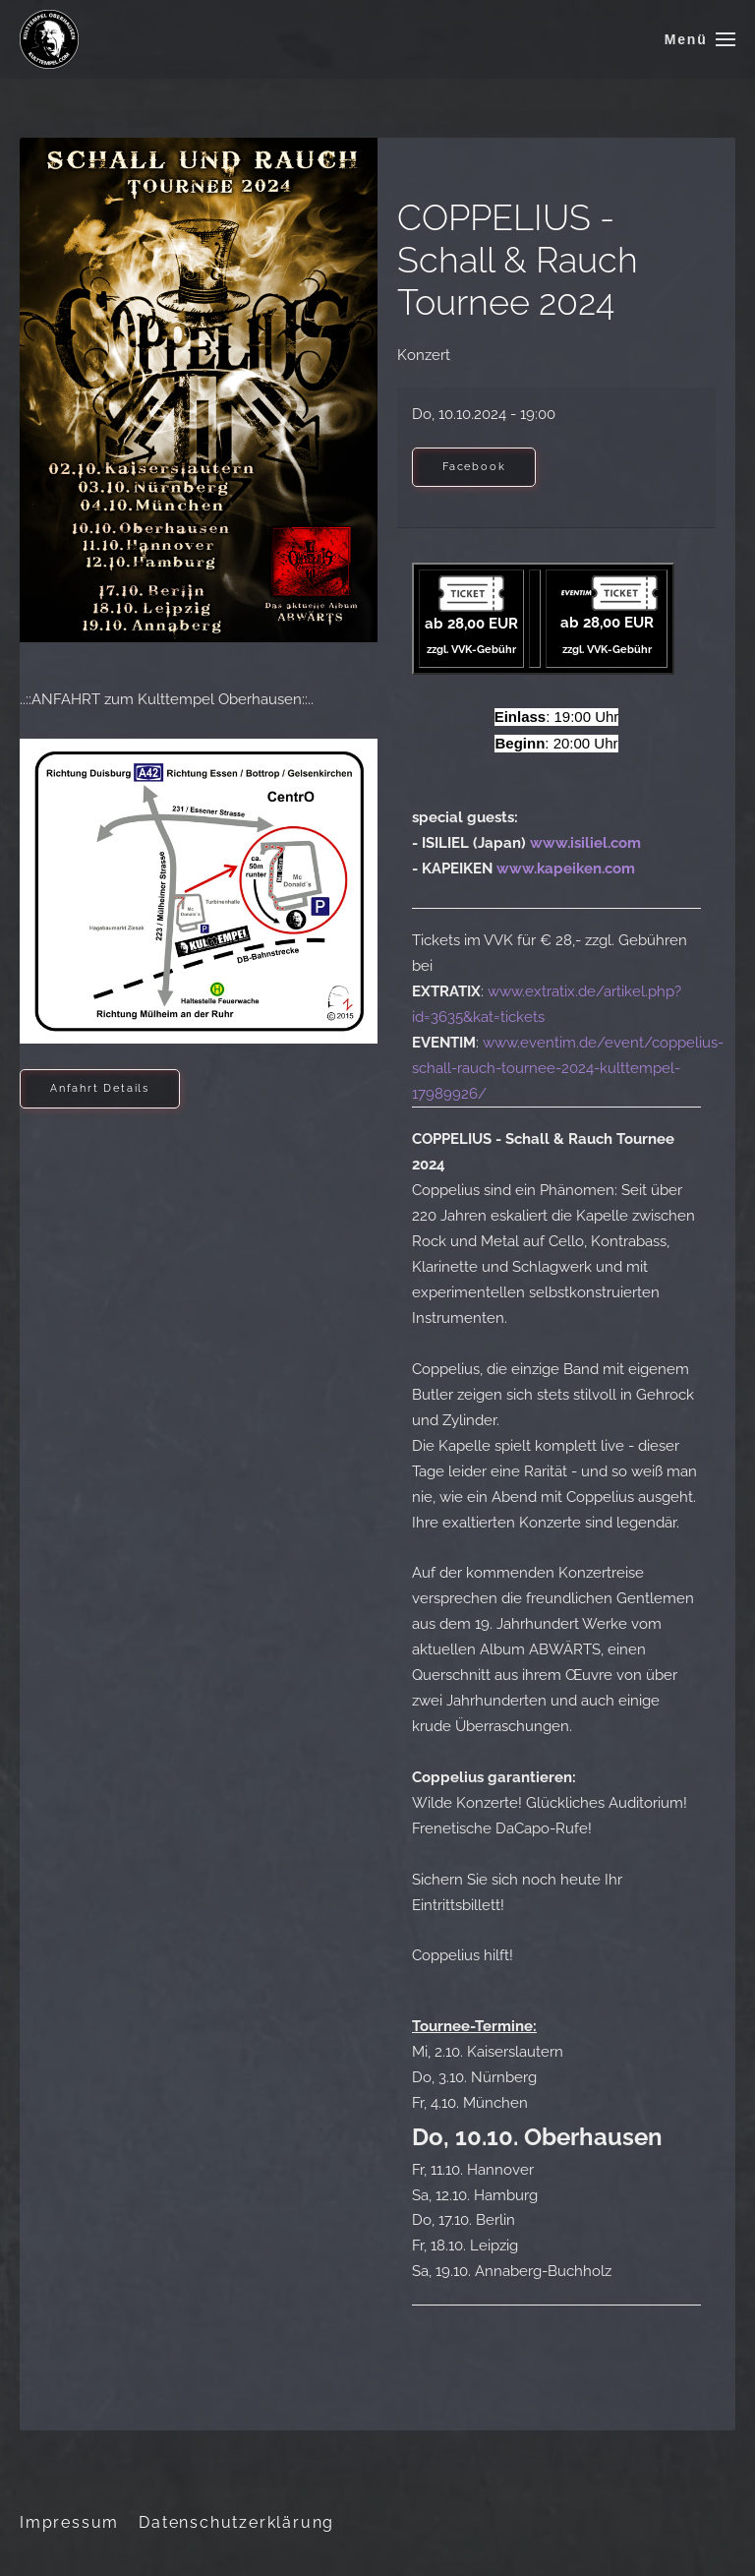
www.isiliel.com (585, 843)
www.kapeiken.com (565, 868)
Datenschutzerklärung (236, 2522)
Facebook (473, 466)
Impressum (69, 2522)
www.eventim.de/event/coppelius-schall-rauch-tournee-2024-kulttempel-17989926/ (568, 1068)
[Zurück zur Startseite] (49, 39)
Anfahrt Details (99, 1088)
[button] (700, 39)
